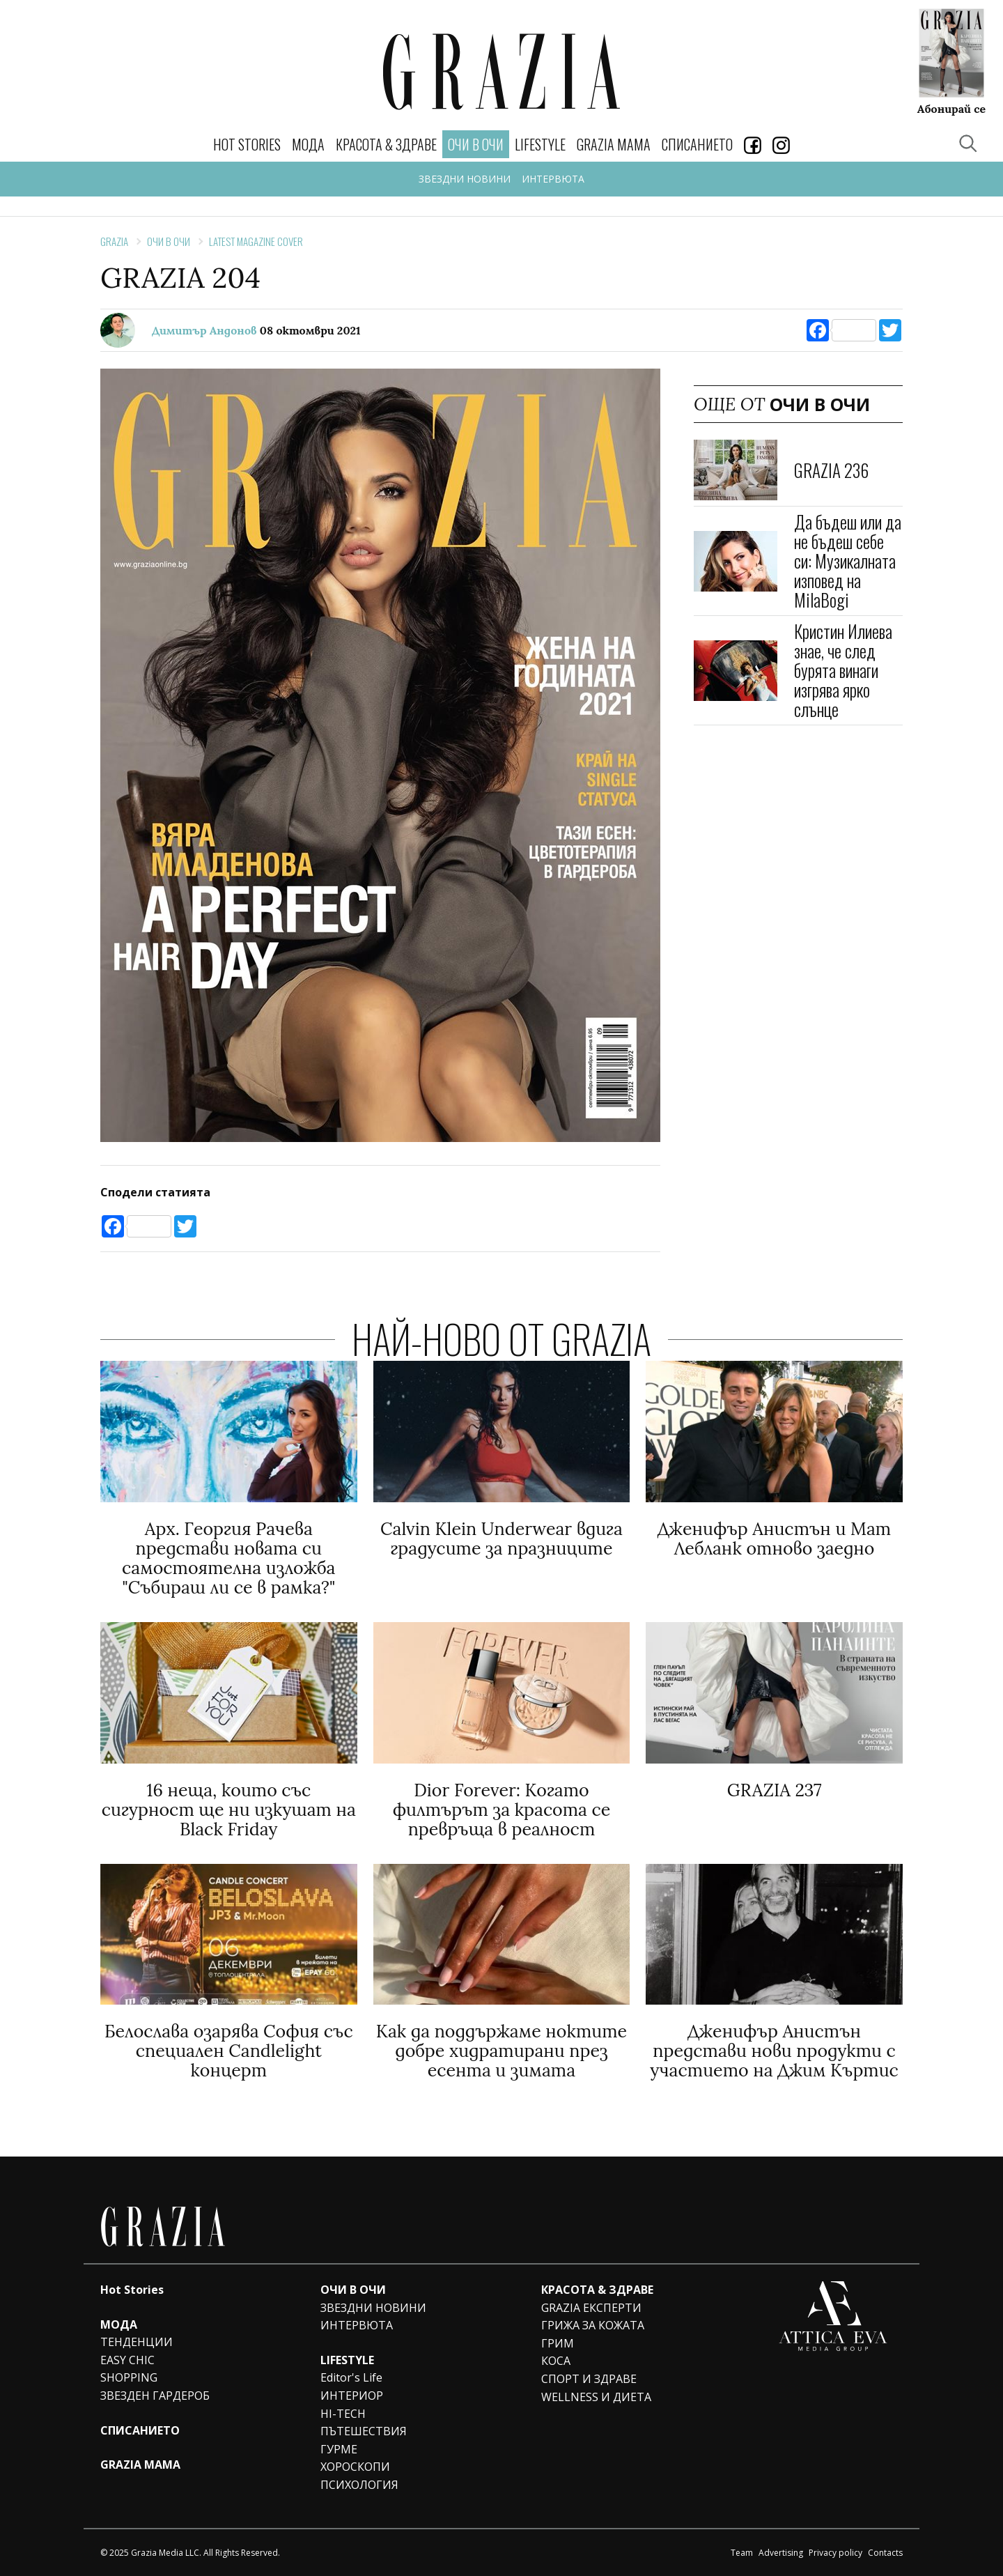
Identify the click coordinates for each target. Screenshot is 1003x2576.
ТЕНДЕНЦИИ (136, 2342)
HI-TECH (343, 2413)
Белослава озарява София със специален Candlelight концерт (228, 2050)
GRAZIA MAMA (614, 144)
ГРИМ (557, 2343)
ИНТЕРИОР (351, 2395)
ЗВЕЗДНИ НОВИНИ (465, 178)
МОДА (308, 144)
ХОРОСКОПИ (355, 2466)
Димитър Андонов (204, 330)
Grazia (114, 241)
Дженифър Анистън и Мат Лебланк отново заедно (774, 1538)
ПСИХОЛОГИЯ (359, 2484)
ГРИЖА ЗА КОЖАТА (592, 2325)
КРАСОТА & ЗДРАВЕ (386, 144)
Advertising (781, 2553)
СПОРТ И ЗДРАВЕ (589, 2378)
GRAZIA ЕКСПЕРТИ (591, 2307)
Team (742, 2553)
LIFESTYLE (540, 144)
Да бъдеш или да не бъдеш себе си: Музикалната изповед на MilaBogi (847, 560)
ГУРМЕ (338, 2449)
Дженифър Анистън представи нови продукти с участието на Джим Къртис (774, 2050)
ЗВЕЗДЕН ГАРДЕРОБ (155, 2395)
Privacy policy (835, 2553)
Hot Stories (247, 144)
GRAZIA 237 (774, 1790)
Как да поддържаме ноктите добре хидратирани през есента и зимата (501, 2050)
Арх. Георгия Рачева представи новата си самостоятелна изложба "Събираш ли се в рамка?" (228, 1558)
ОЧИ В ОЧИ (168, 241)
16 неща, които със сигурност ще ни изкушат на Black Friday (229, 1809)
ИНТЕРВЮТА (553, 178)
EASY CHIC (127, 2360)
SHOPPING (128, 2377)
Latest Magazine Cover (256, 241)
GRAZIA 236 (831, 470)
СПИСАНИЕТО (697, 144)
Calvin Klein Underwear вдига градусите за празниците (501, 1538)
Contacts (885, 2553)
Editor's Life (351, 2377)
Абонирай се (951, 108)
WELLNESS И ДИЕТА (596, 2397)
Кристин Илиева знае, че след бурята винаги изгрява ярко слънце (843, 670)
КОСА (555, 2360)
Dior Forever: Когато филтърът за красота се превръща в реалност (502, 1809)
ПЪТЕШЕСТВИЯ (363, 2431)
